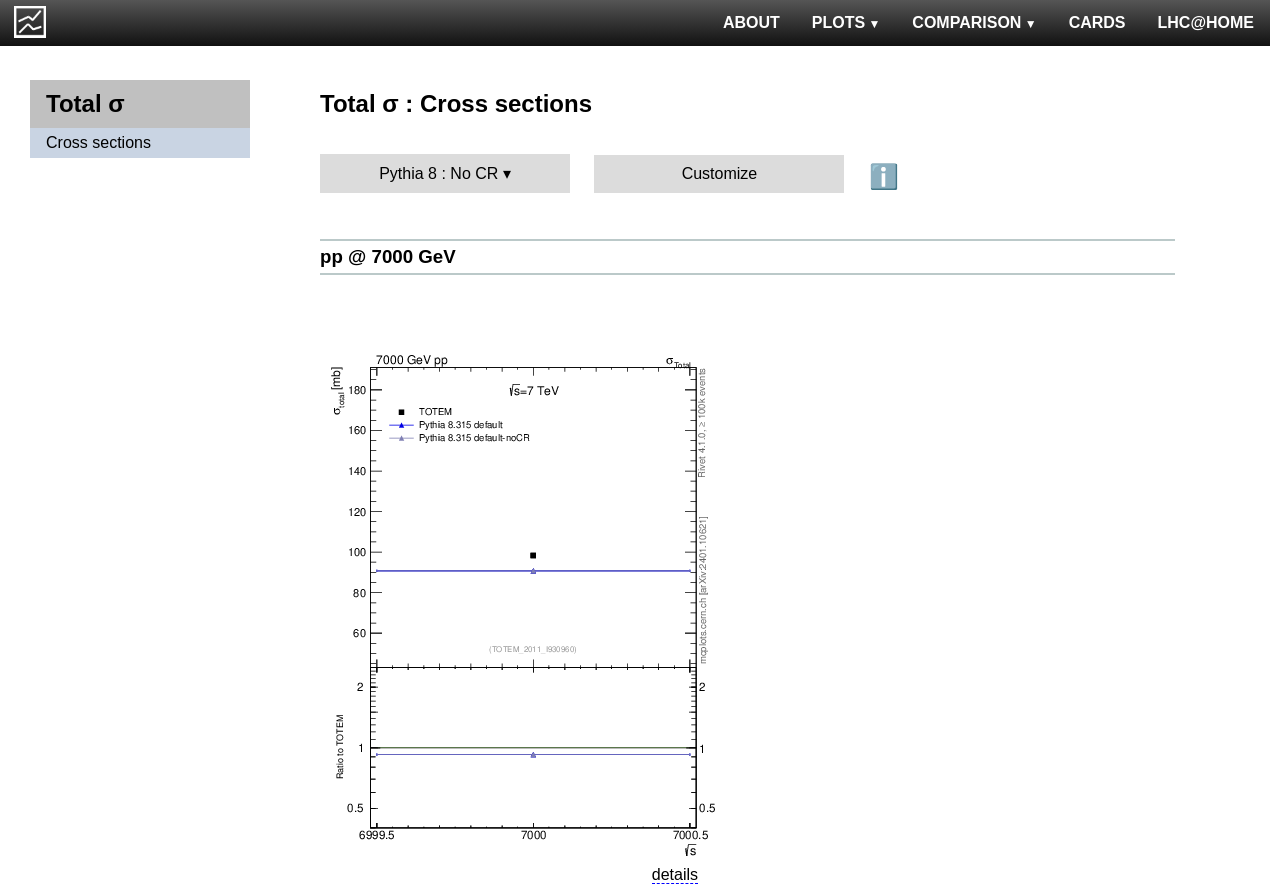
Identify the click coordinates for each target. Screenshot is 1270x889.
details (675, 874)
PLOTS (846, 22)
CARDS (1097, 22)
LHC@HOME (1206, 22)
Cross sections (98, 142)
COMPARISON (974, 22)
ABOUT (751, 22)
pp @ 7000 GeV (388, 256)
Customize (720, 173)
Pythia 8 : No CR (438, 173)
